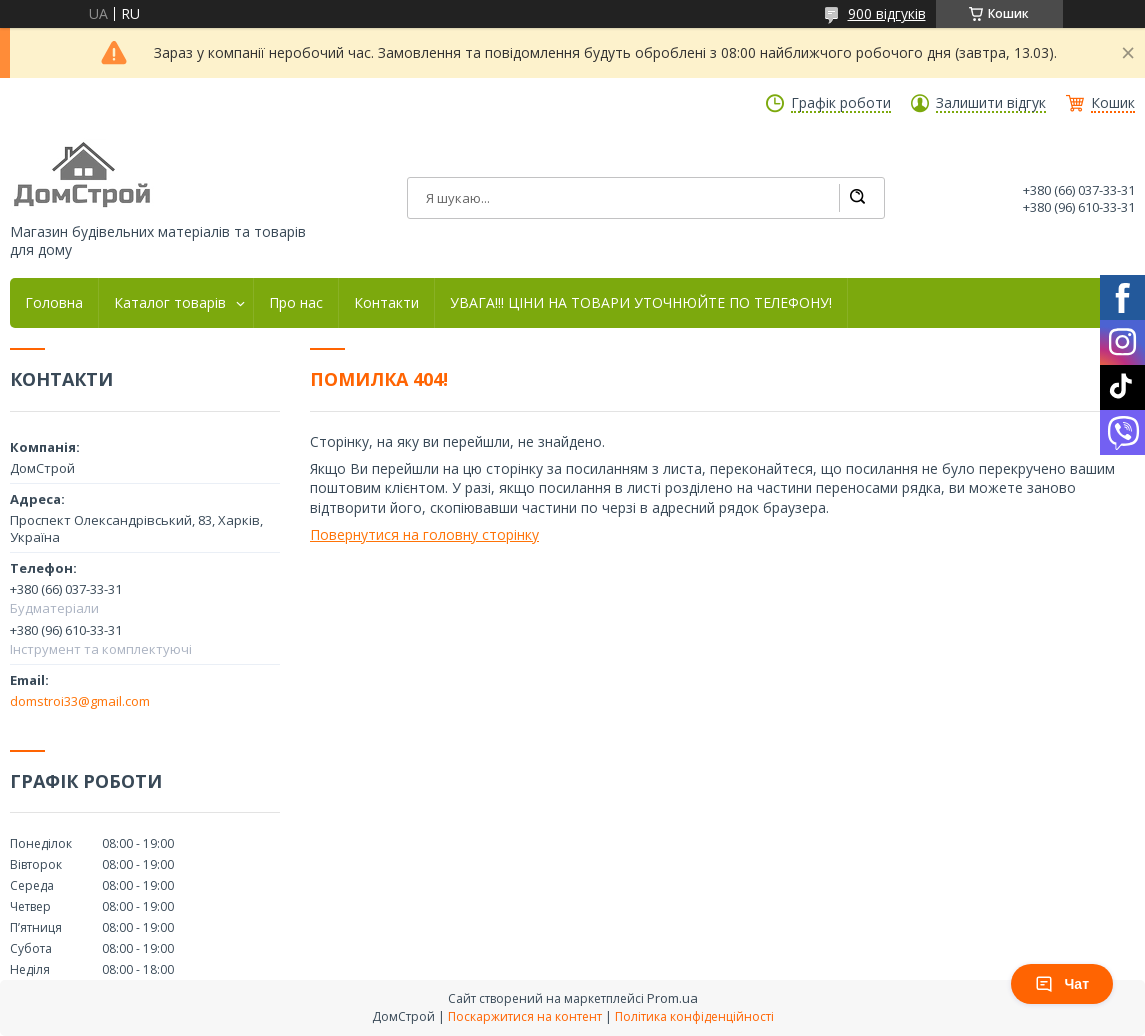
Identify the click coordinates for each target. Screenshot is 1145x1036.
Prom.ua (672, 998)
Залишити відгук (991, 103)
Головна (54, 303)
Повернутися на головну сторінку (424, 534)
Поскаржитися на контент (525, 1016)
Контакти (386, 303)
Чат (1062, 984)
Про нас (296, 303)
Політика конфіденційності (694, 1016)
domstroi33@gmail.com (80, 701)
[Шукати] (857, 198)
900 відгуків (887, 13)
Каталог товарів (170, 303)
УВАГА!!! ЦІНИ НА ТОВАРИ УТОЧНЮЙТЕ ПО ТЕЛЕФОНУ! (641, 303)
